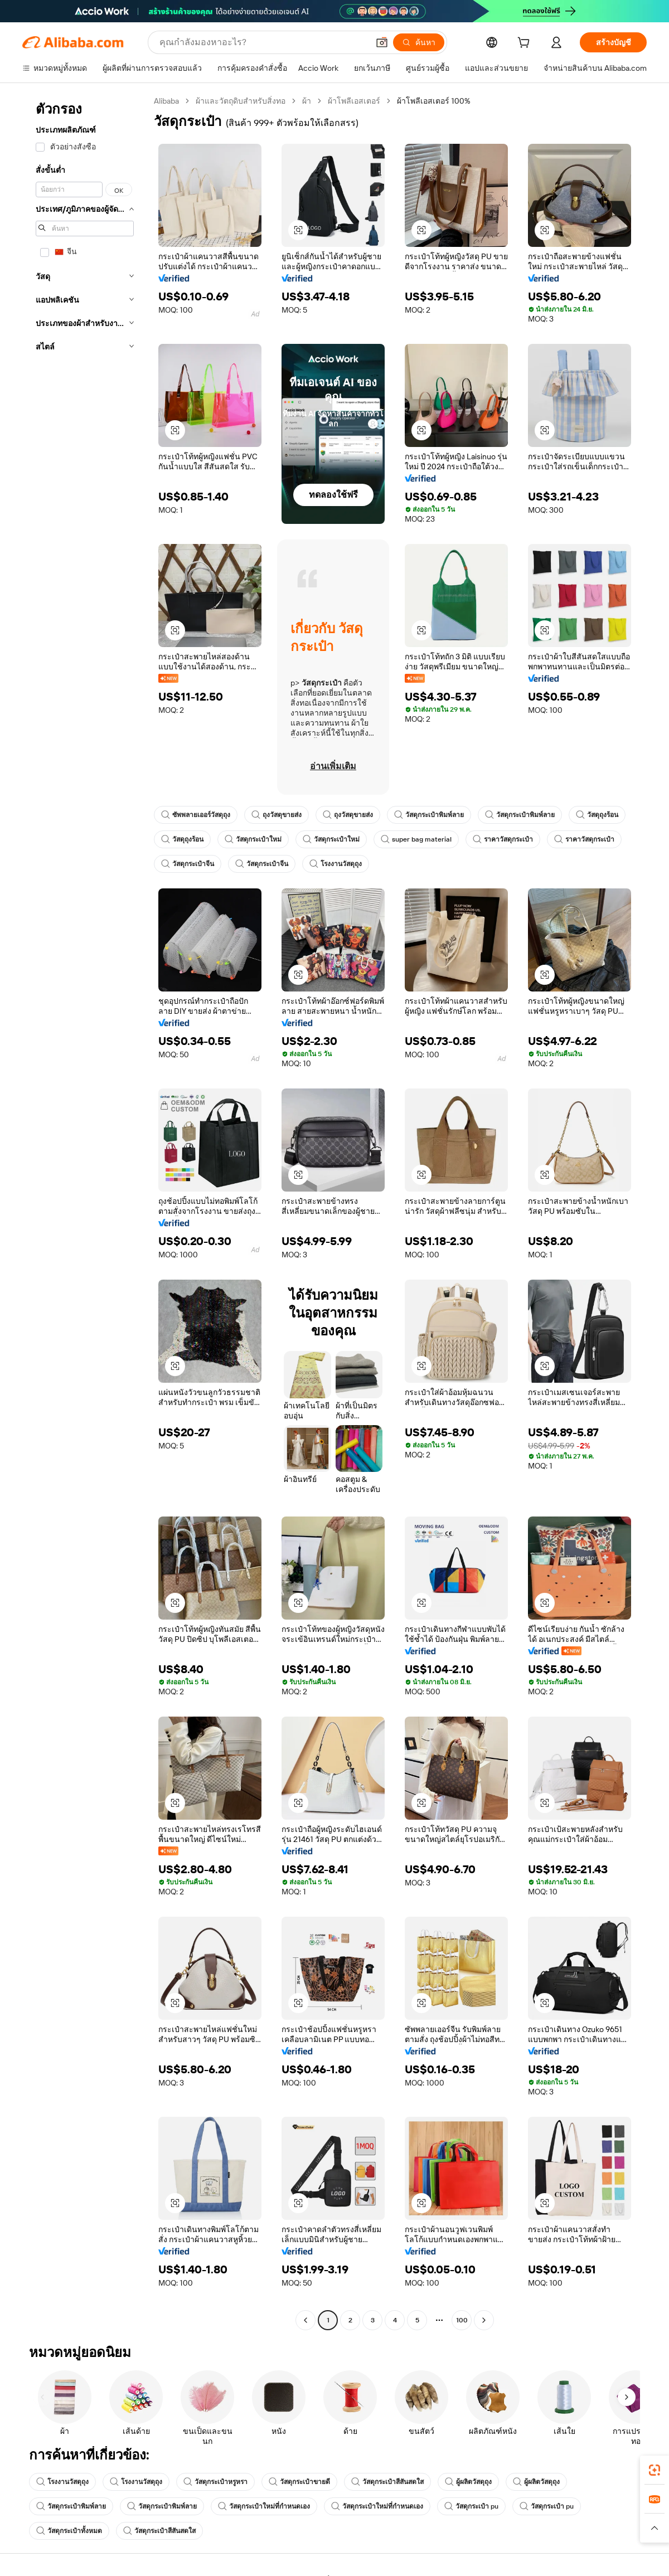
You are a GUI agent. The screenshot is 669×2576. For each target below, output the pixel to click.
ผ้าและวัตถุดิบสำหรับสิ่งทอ (240, 100)
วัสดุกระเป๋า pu (471, 2506)
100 (462, 2320)
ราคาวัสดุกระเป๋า (503, 839)
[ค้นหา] (418, 42)
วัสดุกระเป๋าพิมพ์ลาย (429, 814)
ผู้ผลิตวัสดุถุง (468, 2481)
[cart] (525, 44)
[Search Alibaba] (262, 42)
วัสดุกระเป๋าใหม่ (253, 839)
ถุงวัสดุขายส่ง (276, 814)
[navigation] (84, 1212)
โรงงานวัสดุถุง (335, 863)
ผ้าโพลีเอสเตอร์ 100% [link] (434, 100)
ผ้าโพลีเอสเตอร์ (354, 100)
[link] (654, 2470)
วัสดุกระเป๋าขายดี (299, 2481)
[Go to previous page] (305, 2320)
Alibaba (166, 100)
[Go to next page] (484, 2320)
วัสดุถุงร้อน (597, 814)
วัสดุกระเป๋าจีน (187, 863)
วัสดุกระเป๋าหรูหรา (215, 2481)
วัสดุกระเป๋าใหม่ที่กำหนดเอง (264, 2506)
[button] (382, 42)
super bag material (416, 839)
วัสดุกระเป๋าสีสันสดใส (387, 2481)
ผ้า (306, 100)
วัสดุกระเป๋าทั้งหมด (69, 2530)
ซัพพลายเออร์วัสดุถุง (195, 814)
